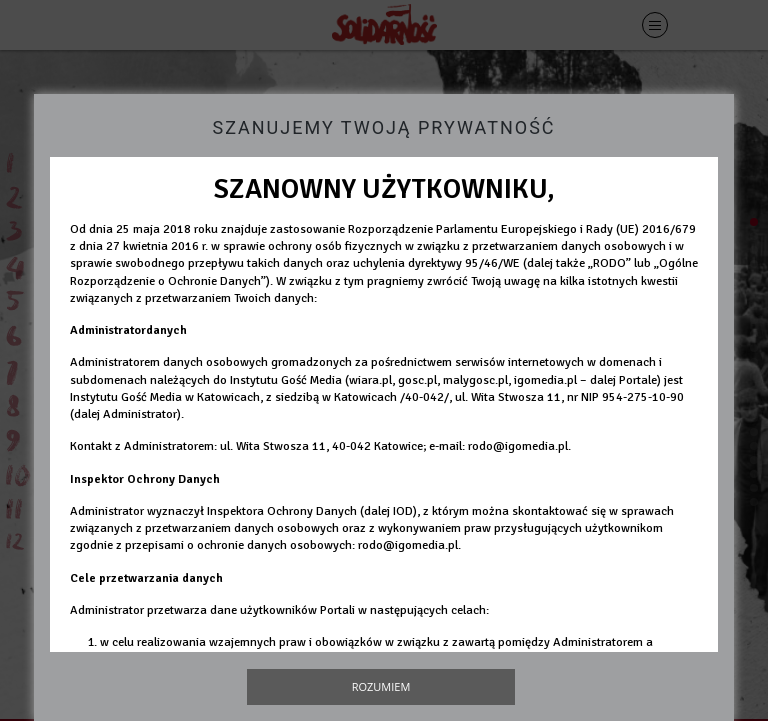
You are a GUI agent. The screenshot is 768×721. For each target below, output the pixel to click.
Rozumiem (381, 686)
